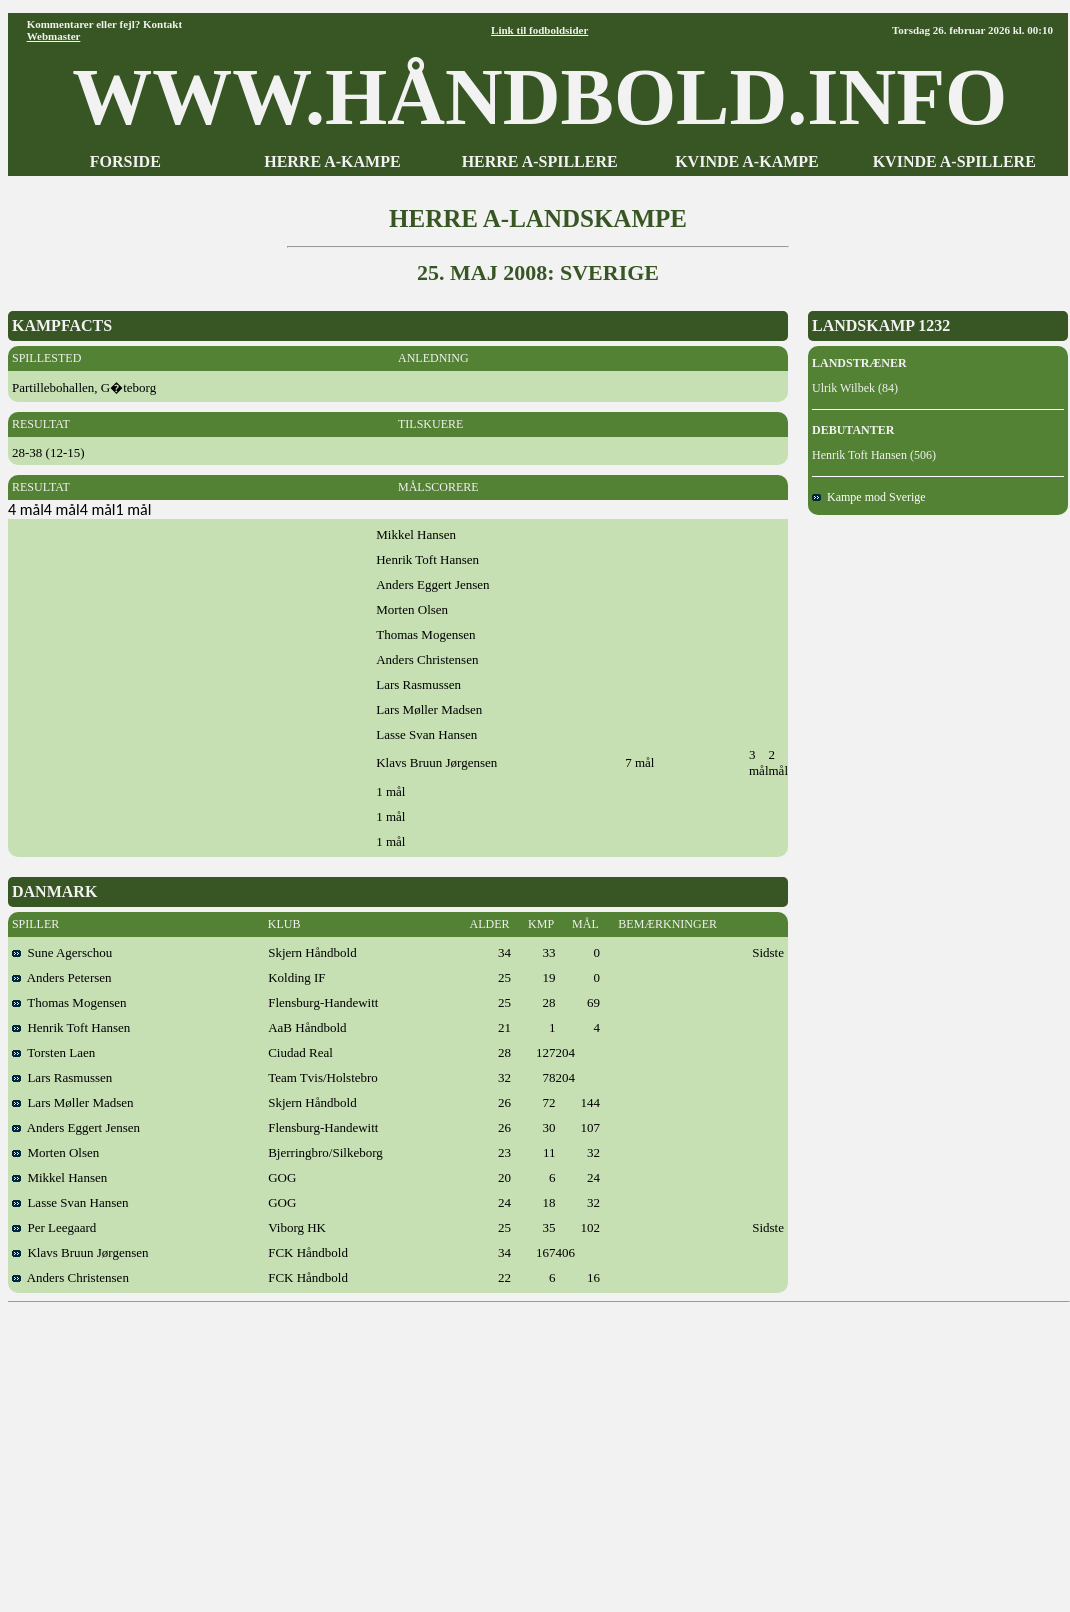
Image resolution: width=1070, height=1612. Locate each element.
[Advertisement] (539, 1450)
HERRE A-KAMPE (332, 161)
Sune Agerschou (62, 952)
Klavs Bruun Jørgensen (80, 1252)
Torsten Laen (53, 1052)
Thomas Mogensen (69, 1002)
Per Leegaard (54, 1227)
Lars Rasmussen (62, 1077)
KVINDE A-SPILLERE (954, 161)
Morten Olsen (55, 1152)
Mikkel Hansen (59, 1177)
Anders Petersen (62, 977)
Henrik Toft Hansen (71, 1027)
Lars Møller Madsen (73, 1102)
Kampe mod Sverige (869, 497)
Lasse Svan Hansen (70, 1202)
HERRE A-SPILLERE (540, 161)
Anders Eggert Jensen (76, 1127)
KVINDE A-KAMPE (747, 161)
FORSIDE (125, 161)
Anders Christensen (70, 1277)
